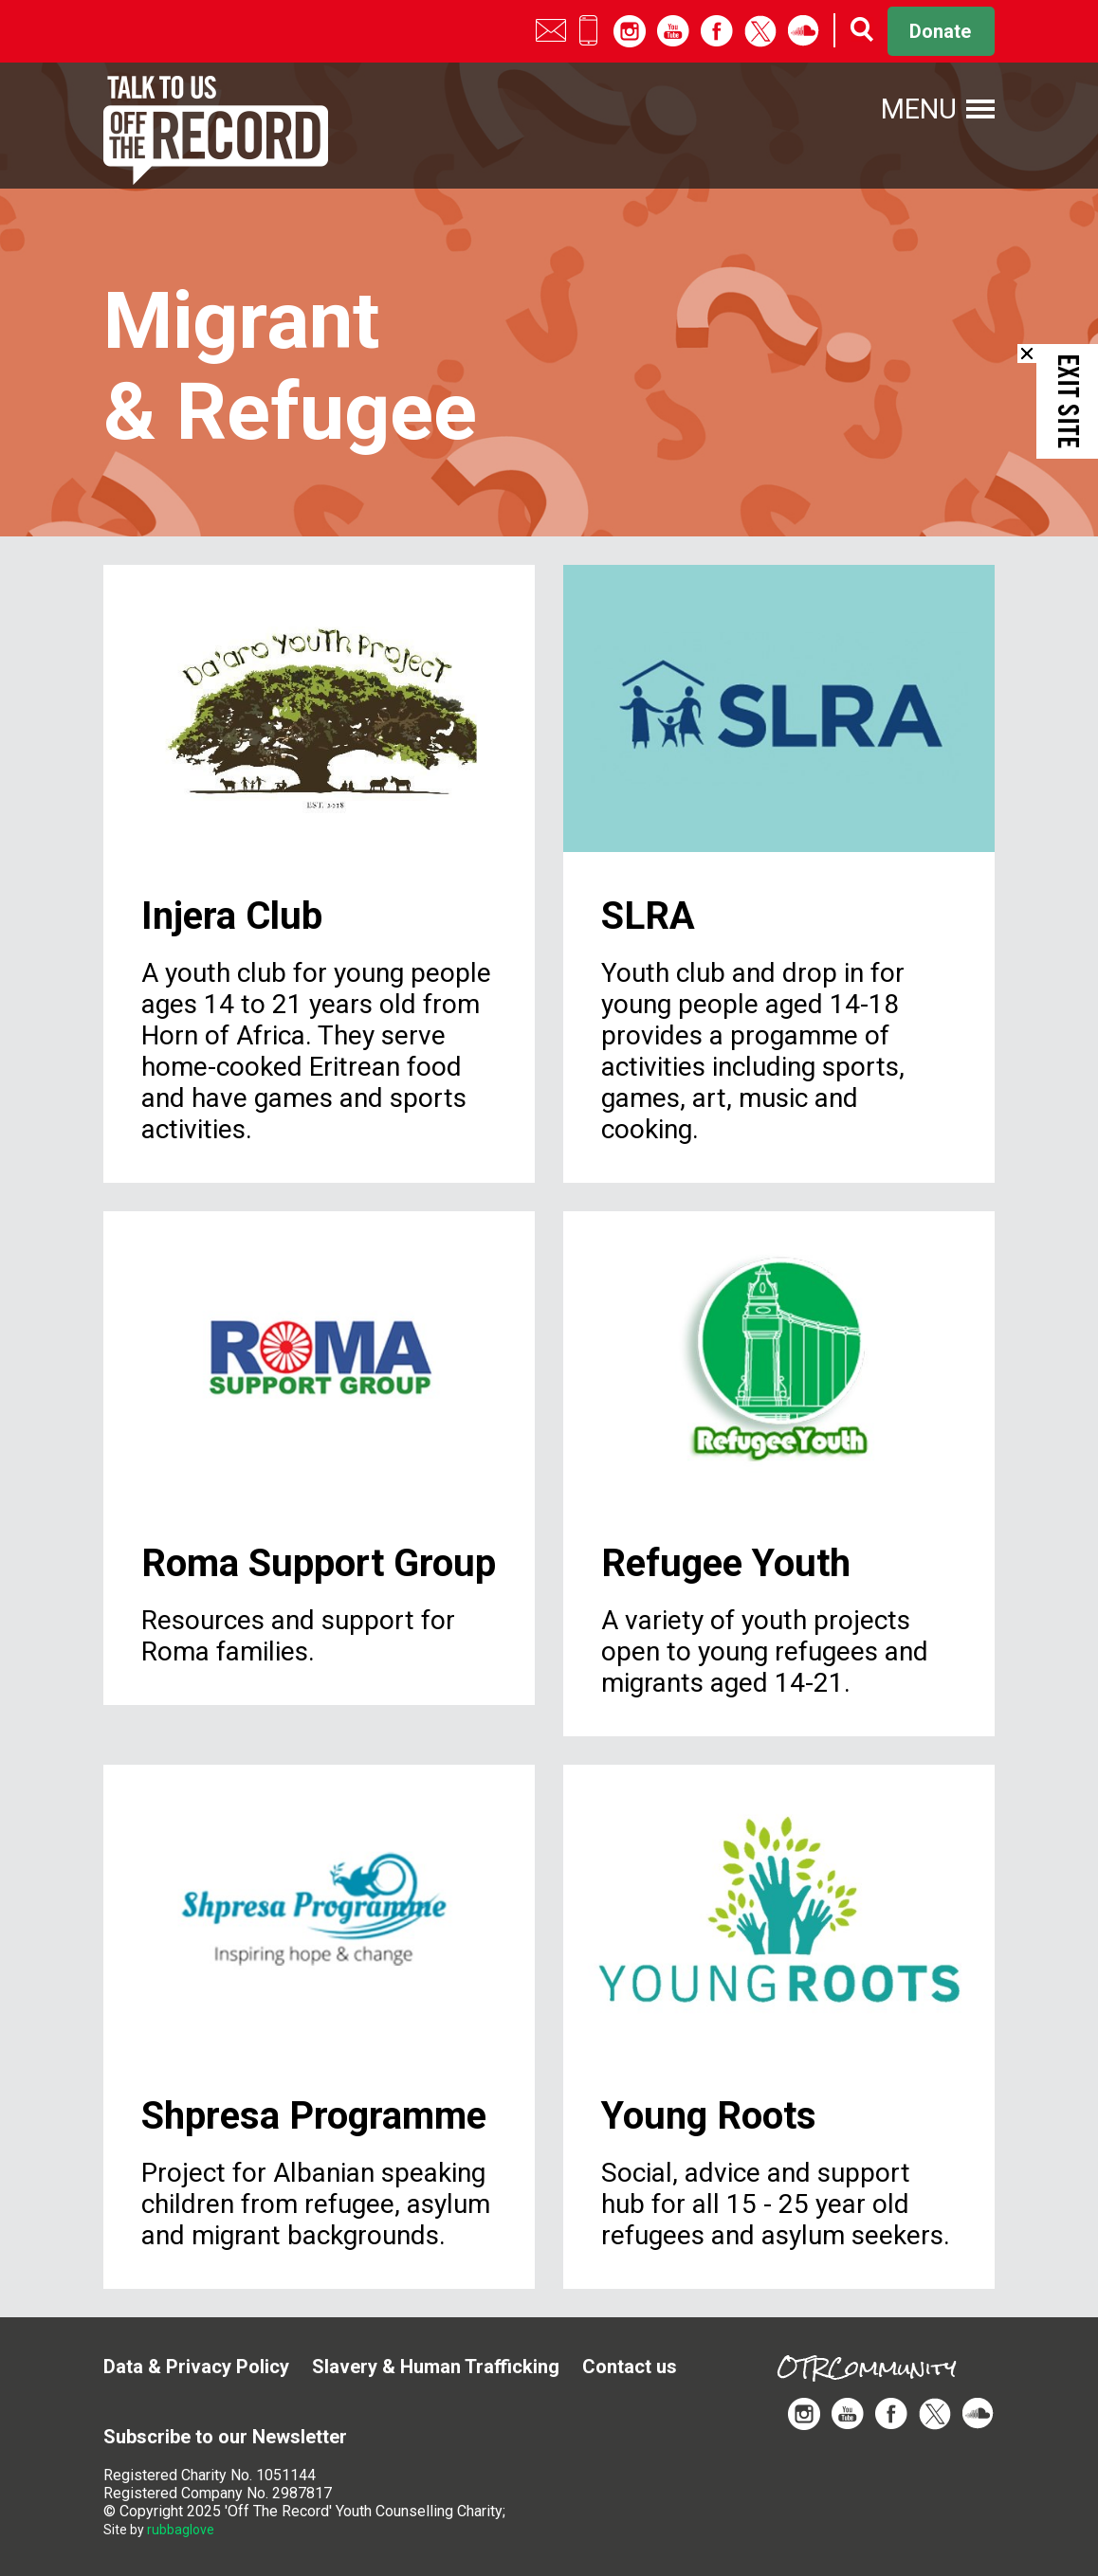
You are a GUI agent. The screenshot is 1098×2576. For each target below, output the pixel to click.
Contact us (629, 2366)
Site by (158, 2529)
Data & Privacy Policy (196, 2366)
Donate (940, 31)
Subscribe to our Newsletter (225, 2436)
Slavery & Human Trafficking (435, 2366)
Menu (919, 109)
